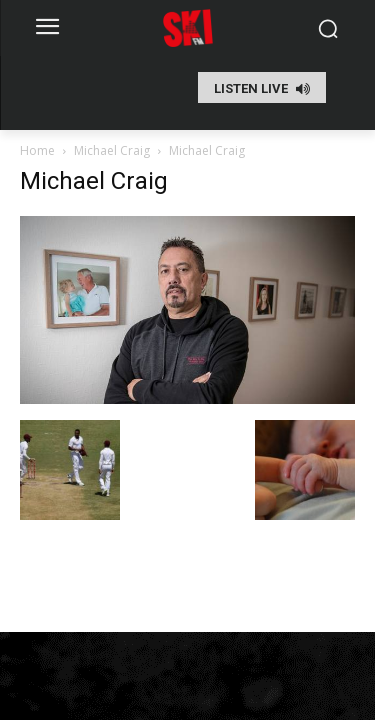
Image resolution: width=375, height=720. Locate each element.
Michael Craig (112, 150)
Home (37, 150)
